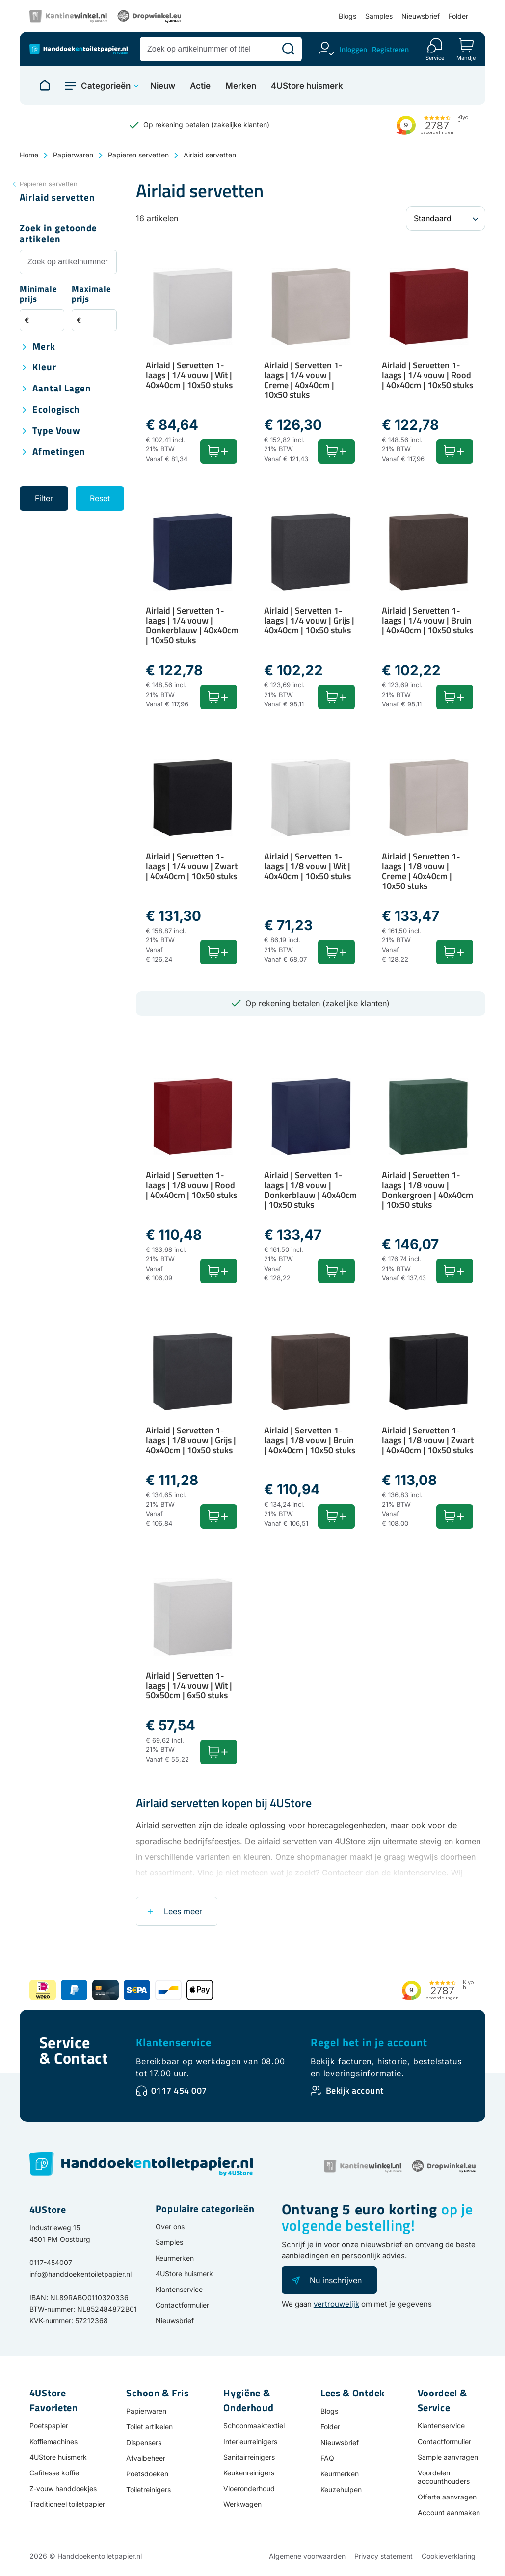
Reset (100, 498)
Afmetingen (58, 452)
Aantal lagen (61, 389)
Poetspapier (48, 2425)
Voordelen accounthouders (444, 2477)
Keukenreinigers (248, 2473)
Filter (44, 498)
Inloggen (353, 49)
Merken (240, 86)
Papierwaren (73, 155)
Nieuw (162, 86)
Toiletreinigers (148, 2489)
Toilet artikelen (149, 2426)
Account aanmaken (449, 2512)
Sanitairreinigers (249, 2457)
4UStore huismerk (307, 86)
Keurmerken (175, 2258)
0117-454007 (50, 2262)
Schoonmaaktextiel (254, 2425)
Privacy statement (383, 2556)
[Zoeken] (288, 49)
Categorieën (106, 86)
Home (29, 155)
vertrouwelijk (336, 2304)
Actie (200, 86)
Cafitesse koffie (54, 2473)
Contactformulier (182, 2305)
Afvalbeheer (145, 2458)
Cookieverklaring (449, 2556)
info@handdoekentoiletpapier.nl (80, 2274)
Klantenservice (174, 2042)
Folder (458, 16)
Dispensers (143, 2442)
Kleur (44, 368)
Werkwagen (242, 2504)
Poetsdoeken (147, 2474)
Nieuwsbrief (420, 16)
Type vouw (56, 431)
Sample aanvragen (448, 2457)
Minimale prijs (38, 294)
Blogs (347, 16)
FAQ (327, 2458)
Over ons (170, 2226)
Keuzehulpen (341, 2489)
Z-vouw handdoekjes (63, 2488)
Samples (379, 16)
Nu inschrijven (336, 2280)
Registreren (390, 49)
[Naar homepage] (44, 86)
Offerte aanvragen (447, 2497)
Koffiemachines (53, 2441)
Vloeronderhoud (249, 2488)
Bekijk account (355, 2090)
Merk (43, 347)
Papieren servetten (138, 155)
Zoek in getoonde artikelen (58, 234)
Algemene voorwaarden (307, 2556)
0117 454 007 (179, 2090)
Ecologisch (56, 410)
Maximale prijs (91, 294)
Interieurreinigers (250, 2441)
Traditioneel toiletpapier (67, 2504)
